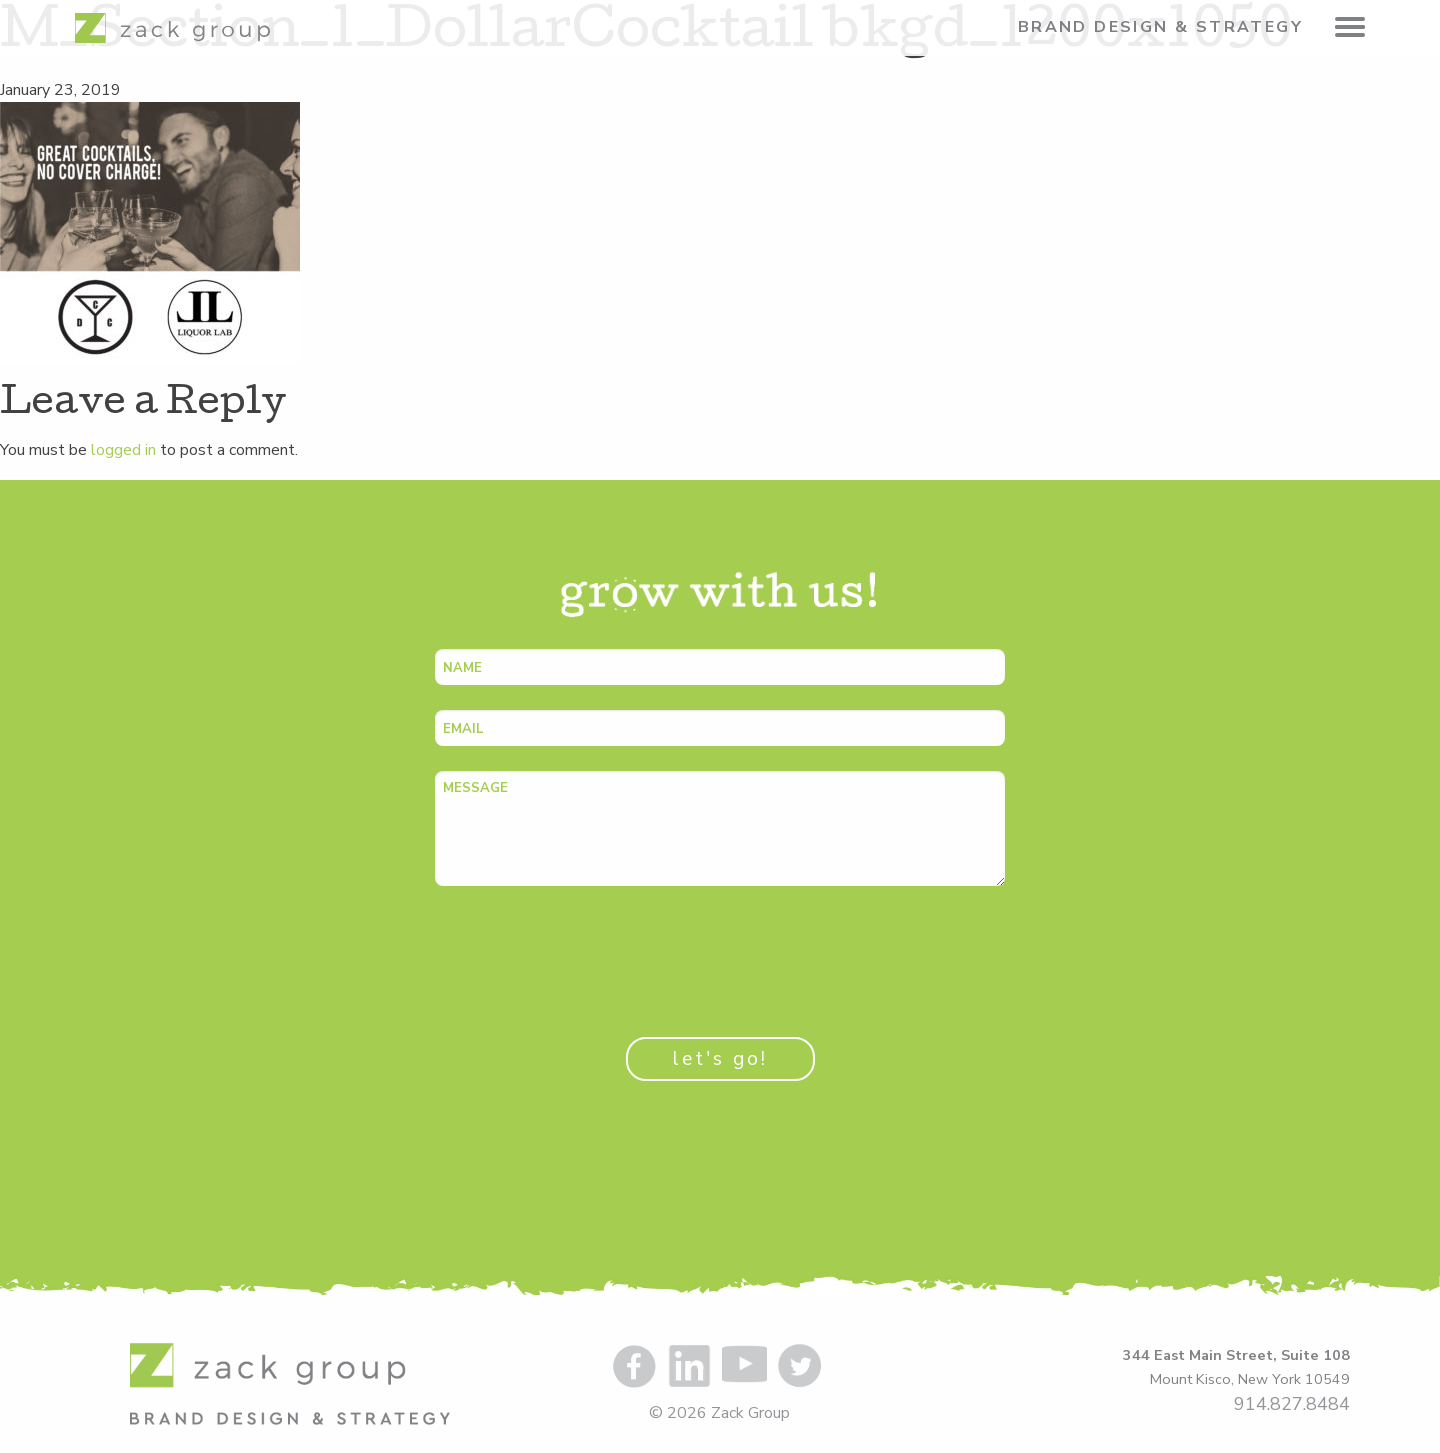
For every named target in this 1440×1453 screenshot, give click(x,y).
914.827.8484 (1292, 1404)
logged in (123, 450)
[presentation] (587, 950)
